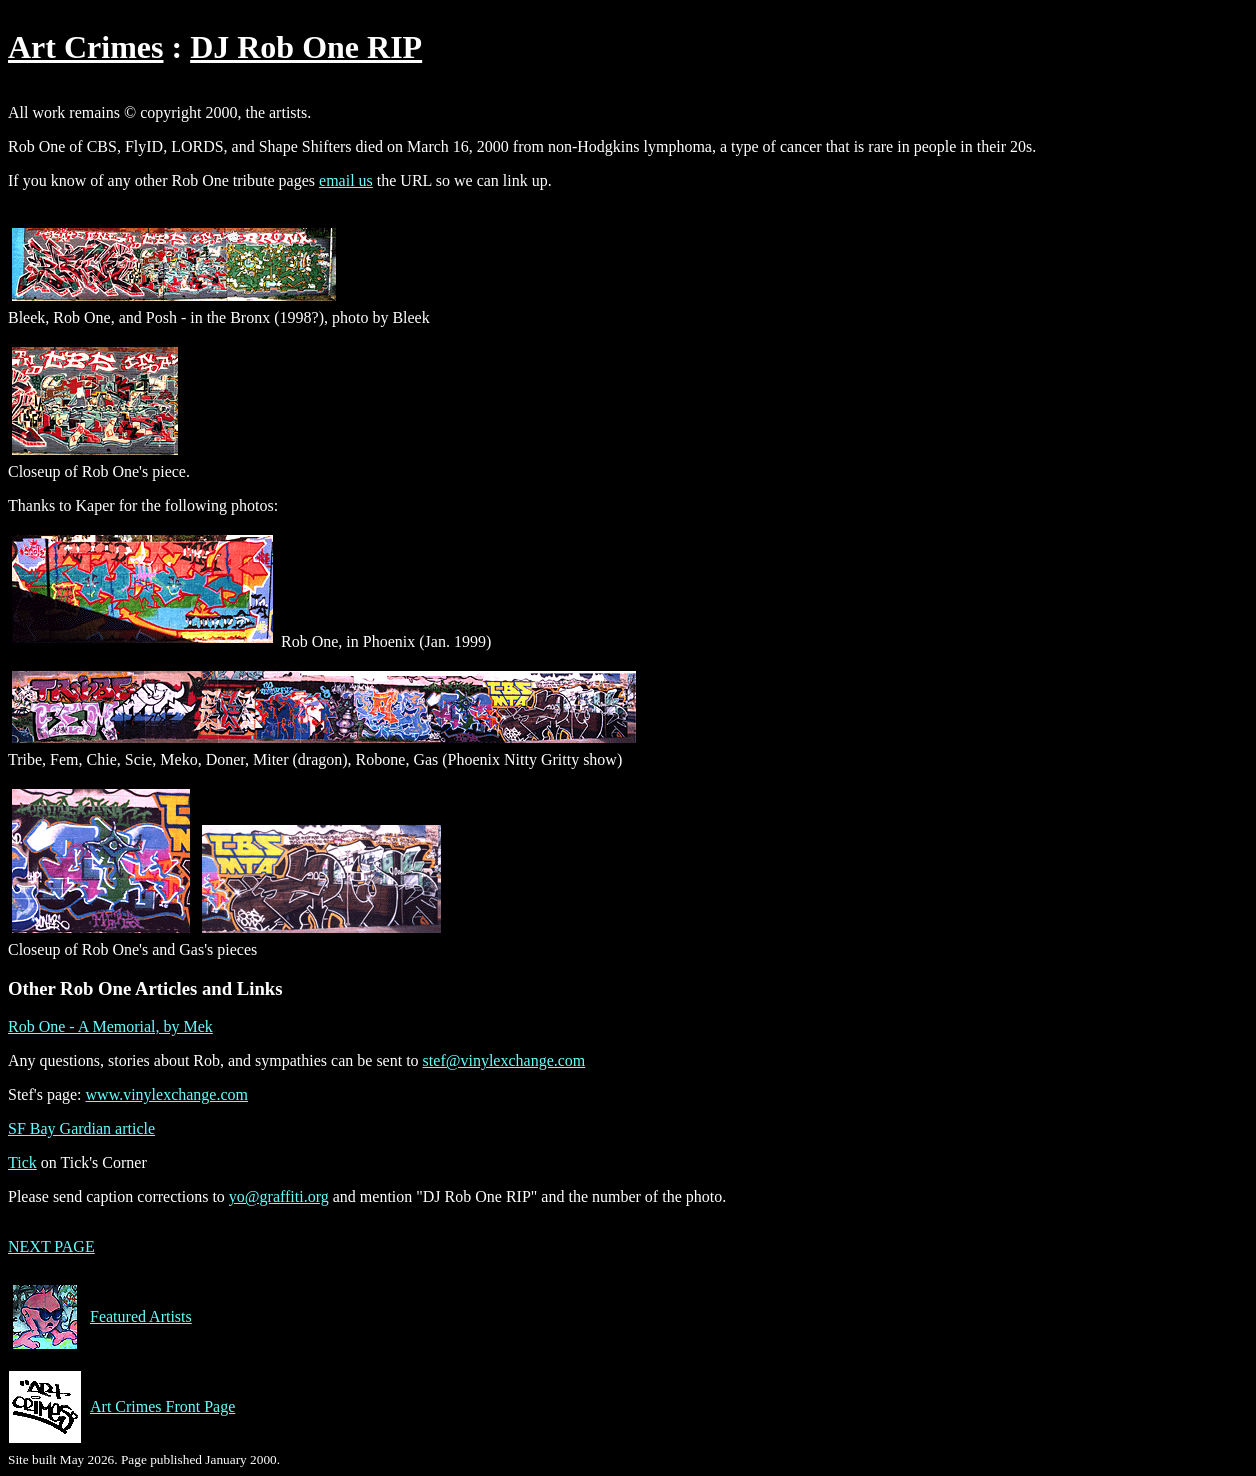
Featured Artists (100, 1317)
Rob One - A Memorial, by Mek (110, 1026)
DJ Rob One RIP (306, 47)
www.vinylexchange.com (167, 1094)
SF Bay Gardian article (81, 1128)
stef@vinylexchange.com (504, 1060)
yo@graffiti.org (279, 1196)
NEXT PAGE (51, 1246)
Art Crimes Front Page (121, 1407)
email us (346, 180)
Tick (22, 1162)
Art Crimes (85, 47)
